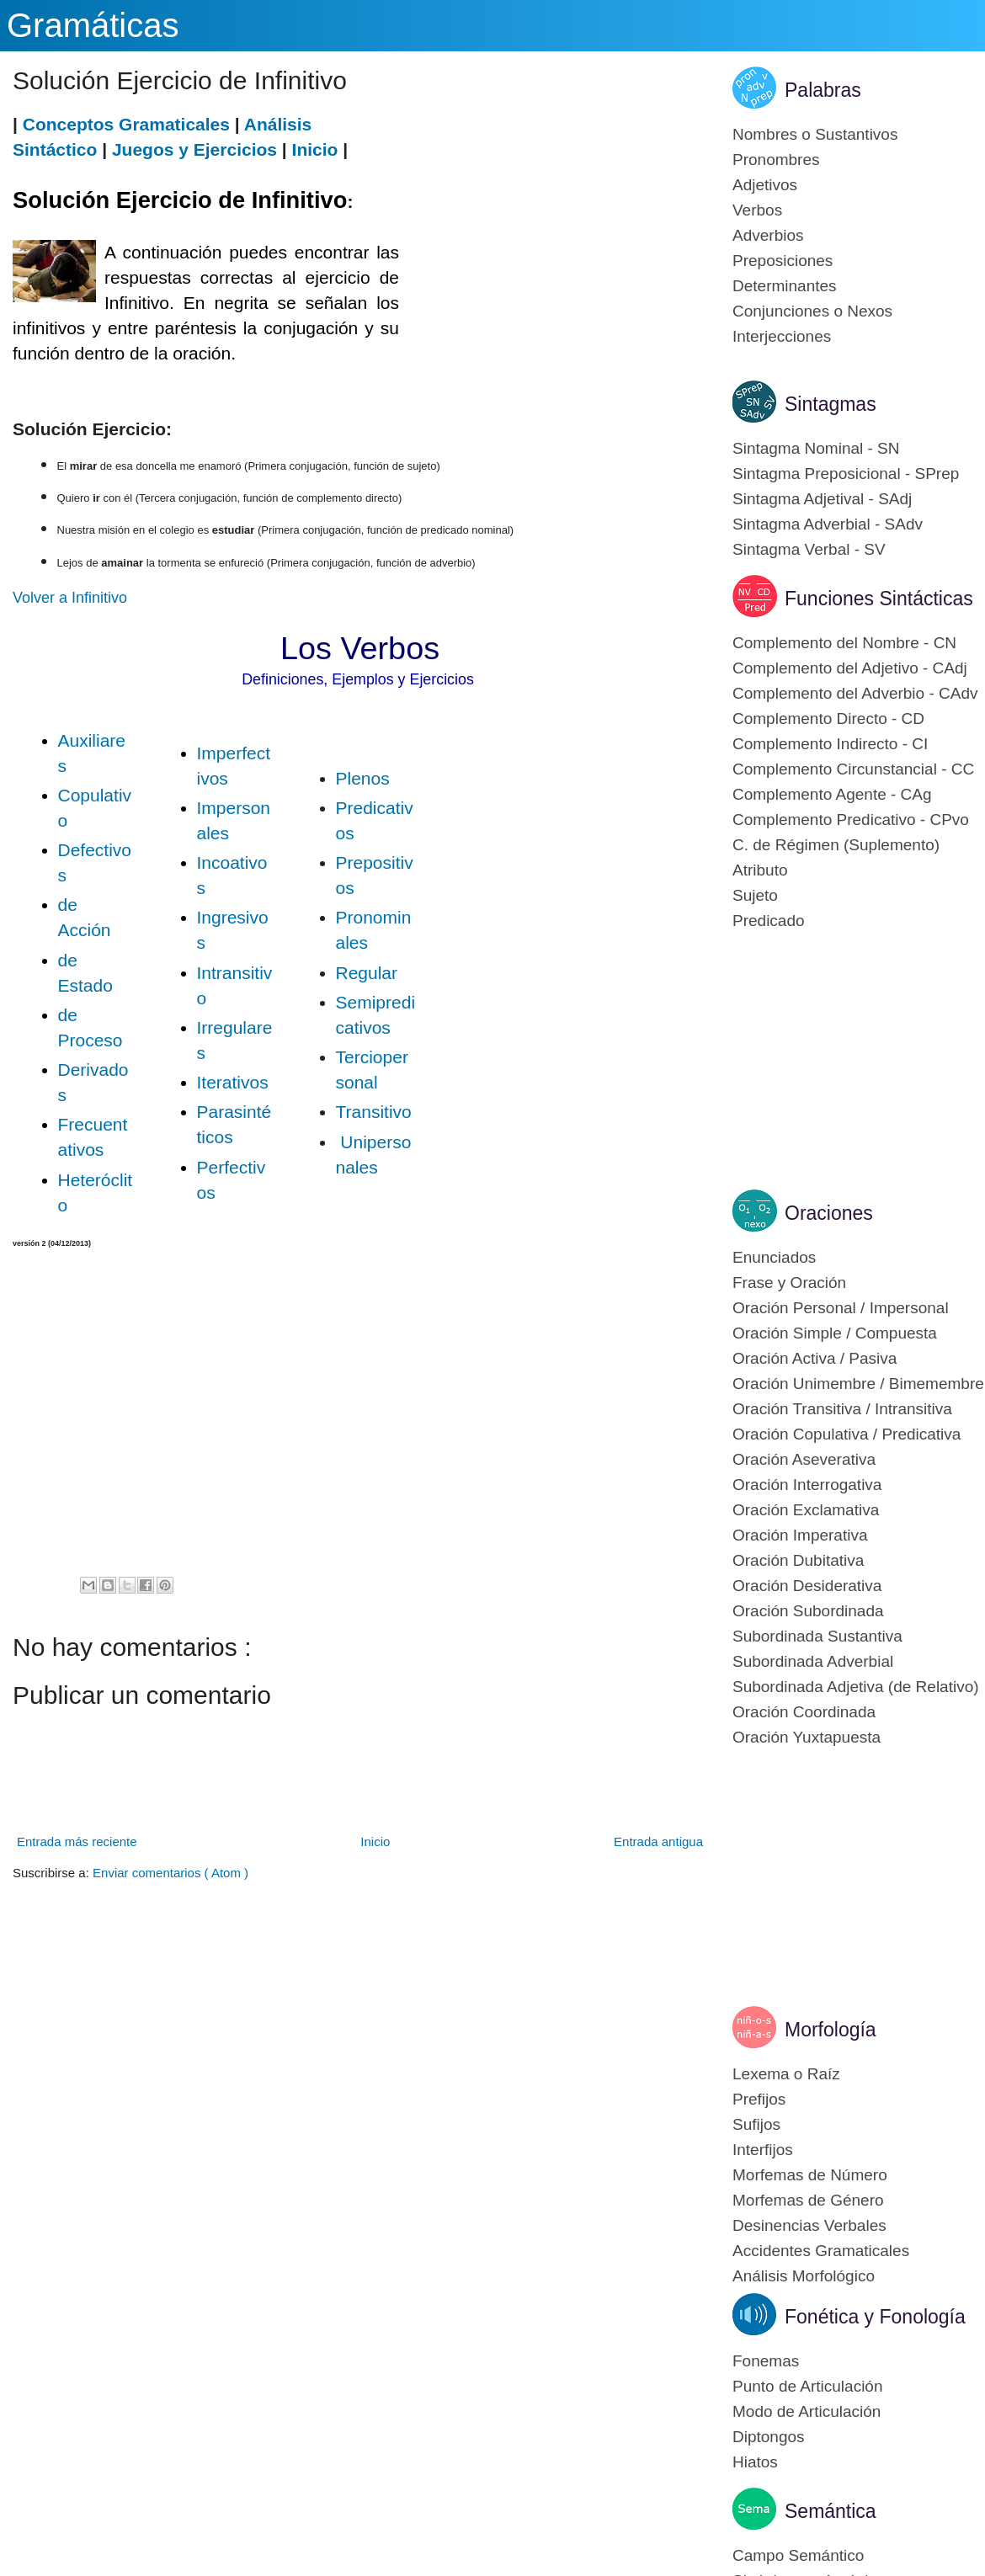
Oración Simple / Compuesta (834, 1333)
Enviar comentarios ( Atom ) (170, 1872)
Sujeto (755, 895)
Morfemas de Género (808, 2200)
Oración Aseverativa (804, 1459)
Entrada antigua (658, 1841)
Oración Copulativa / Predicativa (846, 1434)
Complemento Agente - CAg (832, 794)
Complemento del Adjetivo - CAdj (849, 668)
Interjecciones (781, 336)
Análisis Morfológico (803, 2276)
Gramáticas (93, 25)
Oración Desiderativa (806, 1585)
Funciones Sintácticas (879, 598)
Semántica (830, 2511)
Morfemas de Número (809, 2175)
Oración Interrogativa (806, 1484)
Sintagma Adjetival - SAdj (822, 499)
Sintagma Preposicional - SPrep (845, 473)
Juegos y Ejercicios (194, 149)
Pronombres (776, 159)
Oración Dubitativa (798, 1560)
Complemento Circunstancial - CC (853, 769)
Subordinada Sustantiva (817, 1636)
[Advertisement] (553, 230)
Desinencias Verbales (809, 2225)
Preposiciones (782, 260)
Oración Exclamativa (805, 1510)
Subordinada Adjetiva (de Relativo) (855, 1686)
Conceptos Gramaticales (126, 124)
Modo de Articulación (806, 2411)
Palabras (823, 90)
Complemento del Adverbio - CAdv (854, 693)
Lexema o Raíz (786, 2074)
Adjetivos (764, 185)
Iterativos (233, 1082)
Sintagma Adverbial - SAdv (827, 524)
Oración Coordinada (804, 1712)
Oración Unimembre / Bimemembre (858, 1383)
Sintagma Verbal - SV (809, 549)
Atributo (759, 870)
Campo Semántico (798, 2555)
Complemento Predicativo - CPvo (850, 819)
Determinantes (784, 286)
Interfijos (762, 2149)
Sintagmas (830, 404)
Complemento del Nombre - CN (844, 643)
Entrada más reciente (77, 1841)
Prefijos (758, 2099)
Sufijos (756, 2124)
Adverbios (768, 235)
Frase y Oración (789, 1282)
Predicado (768, 920)
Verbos (757, 210)
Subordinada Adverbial (812, 1661)
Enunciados (774, 1257)
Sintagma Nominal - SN (816, 448)
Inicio (315, 149)
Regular (367, 972)
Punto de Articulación (807, 2386)
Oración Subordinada (808, 1611)
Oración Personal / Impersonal (840, 1308)
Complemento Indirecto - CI (830, 744)
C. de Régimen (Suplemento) (836, 845)
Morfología (830, 2030)
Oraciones (829, 1213)
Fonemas (765, 2361)
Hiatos (755, 2462)
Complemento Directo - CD (828, 718)
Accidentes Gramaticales (820, 2250)
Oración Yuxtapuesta (806, 1737)
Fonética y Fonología (875, 2317)
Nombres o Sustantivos (814, 134)
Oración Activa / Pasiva (814, 1358)
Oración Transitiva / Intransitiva (842, 1409)
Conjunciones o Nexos (812, 311)
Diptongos (768, 2437)
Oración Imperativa (800, 1535)
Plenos (363, 778)
